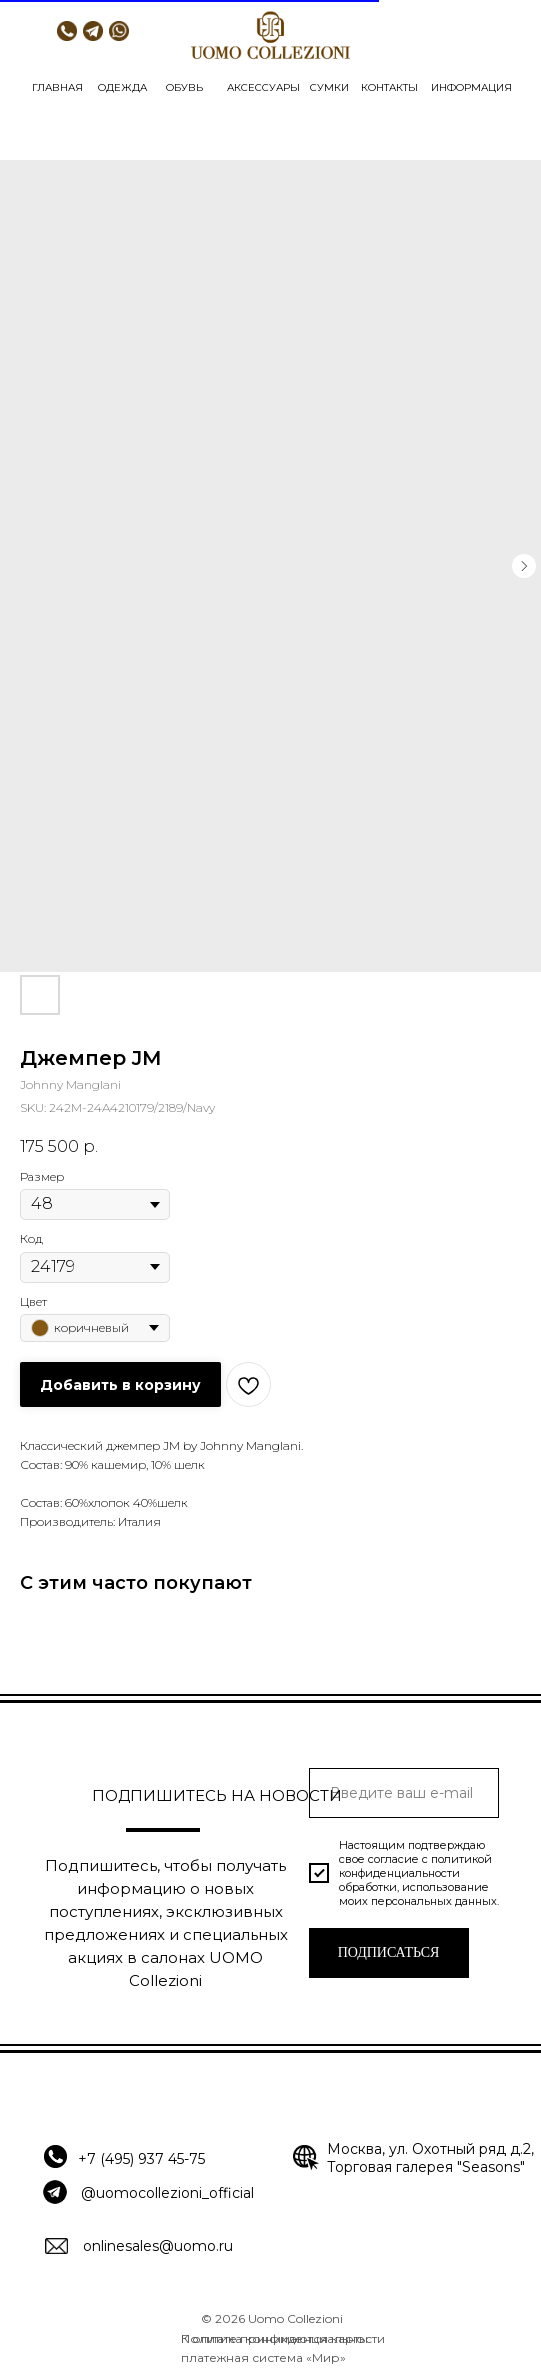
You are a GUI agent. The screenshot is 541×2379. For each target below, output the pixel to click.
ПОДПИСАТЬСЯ (389, 1952)
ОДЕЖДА (122, 87)
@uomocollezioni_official (167, 2193)
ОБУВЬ (184, 87)
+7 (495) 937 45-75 (141, 2159)
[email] (404, 1793)
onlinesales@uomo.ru (158, 2246)
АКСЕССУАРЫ (263, 87)
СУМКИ (329, 87)
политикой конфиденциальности (415, 1866)
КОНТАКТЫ (389, 87)
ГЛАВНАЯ (57, 87)
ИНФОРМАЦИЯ (471, 87)
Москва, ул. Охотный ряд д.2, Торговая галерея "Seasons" (430, 2158)
